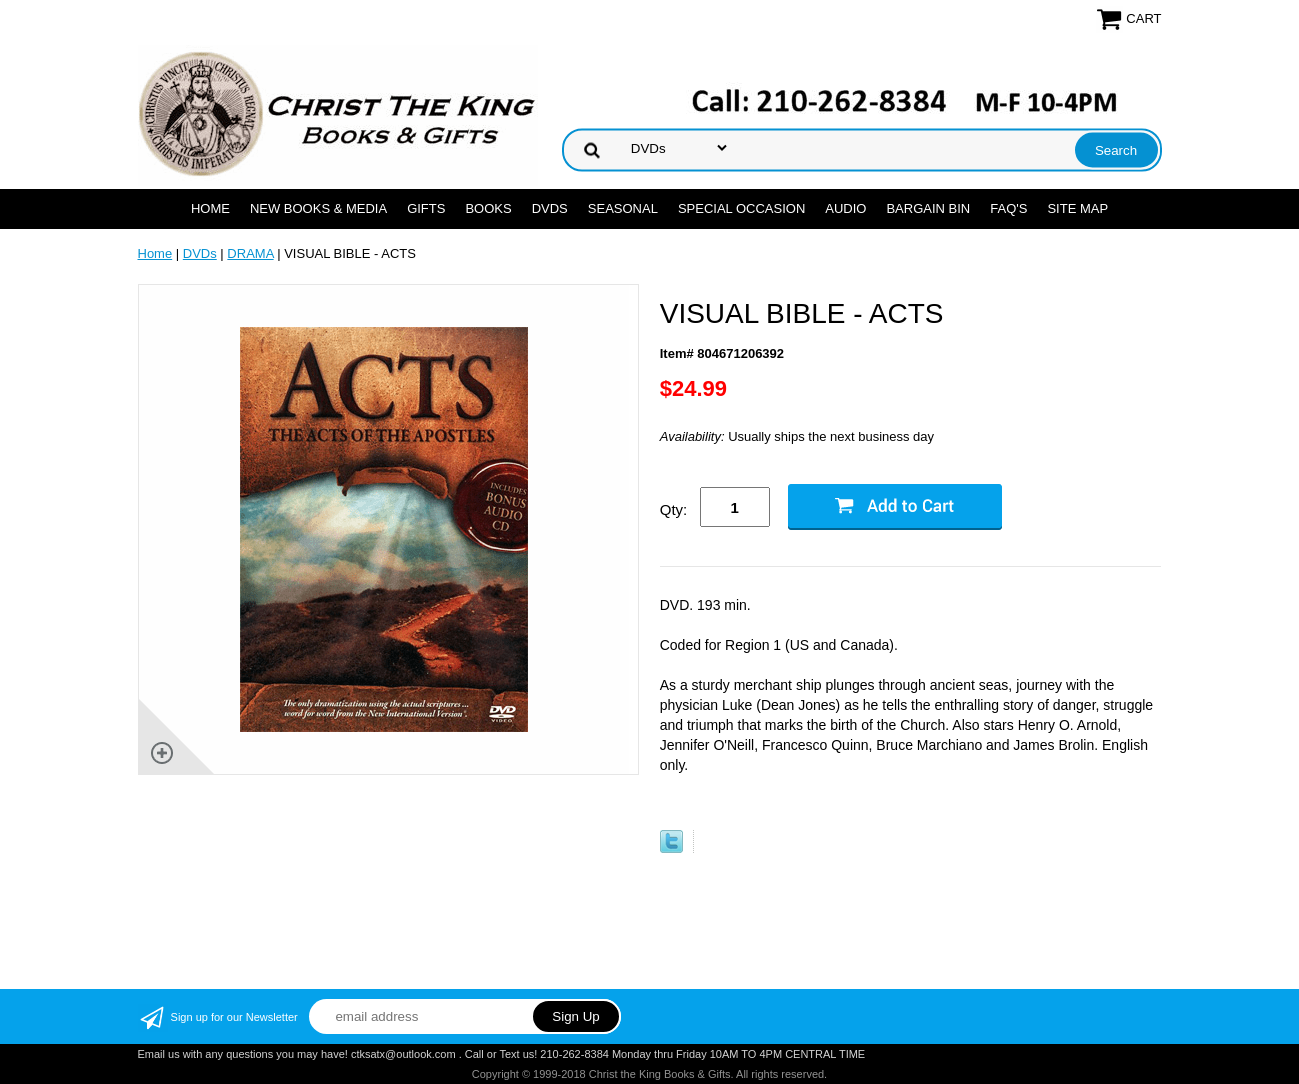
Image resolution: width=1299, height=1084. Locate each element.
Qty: (674, 509)
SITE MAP (1077, 208)
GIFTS (426, 208)
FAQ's (1008, 208)
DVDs (550, 208)
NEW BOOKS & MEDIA (318, 208)
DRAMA (250, 253)
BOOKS (488, 208)
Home (210, 208)
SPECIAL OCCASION (741, 208)
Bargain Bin (928, 208)
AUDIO (845, 208)
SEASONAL (623, 208)
